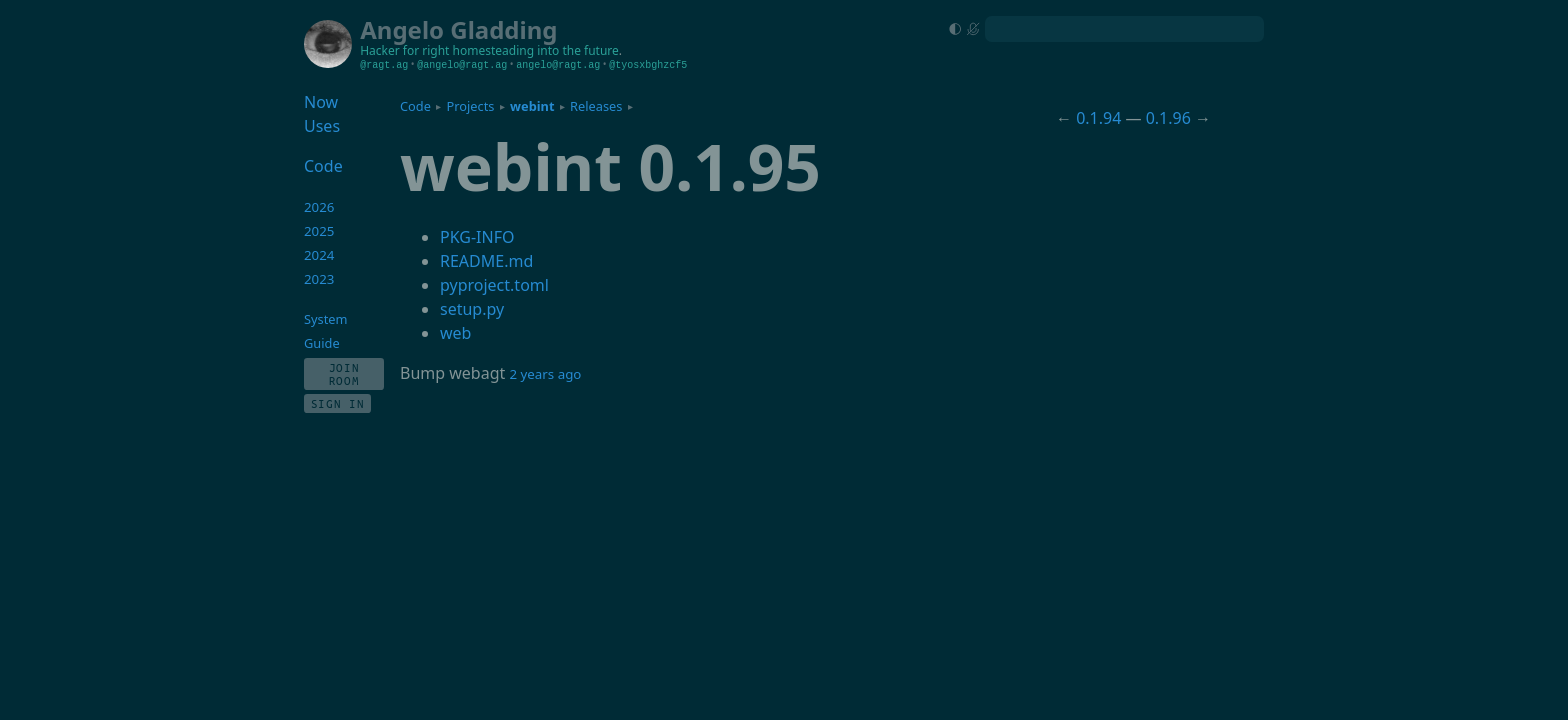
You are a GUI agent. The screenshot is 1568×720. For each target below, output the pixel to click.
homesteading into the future (536, 50)
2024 (319, 255)
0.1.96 (1168, 118)
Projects (471, 106)
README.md (486, 261)
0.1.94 (1098, 118)
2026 (319, 207)
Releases (596, 106)
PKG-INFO (477, 237)
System (325, 319)
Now (321, 102)
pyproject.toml (494, 285)
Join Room (344, 374)
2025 (319, 231)
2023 (319, 279)
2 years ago (545, 374)
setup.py (472, 309)
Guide (322, 343)
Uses (322, 126)
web (455, 333)
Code (415, 106)
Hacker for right (404, 50)
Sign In (338, 403)
